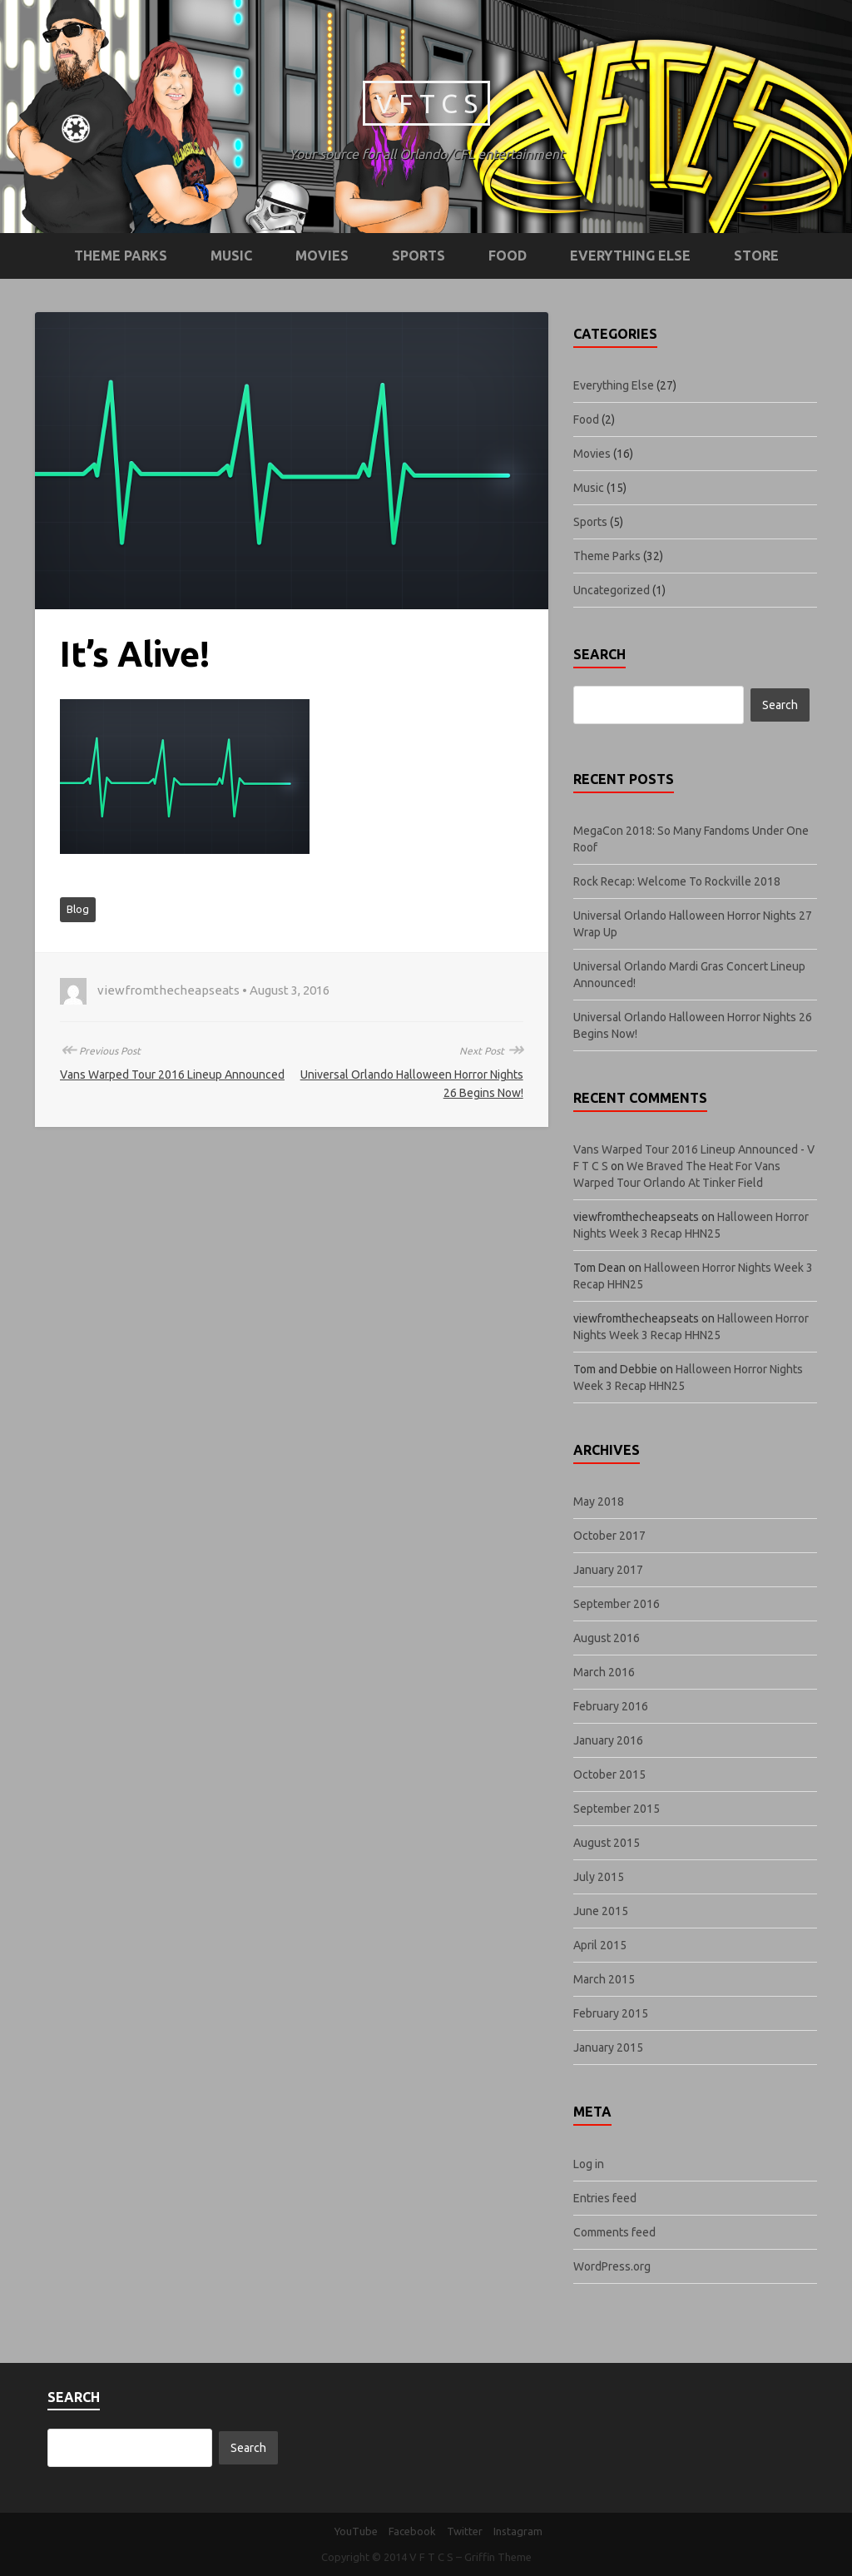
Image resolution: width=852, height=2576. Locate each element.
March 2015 (604, 1979)
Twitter (465, 2531)
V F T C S (426, 103)
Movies (322, 255)
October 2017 (609, 1535)
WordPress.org (612, 2266)
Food (507, 255)
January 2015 (608, 2047)
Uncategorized (611, 590)
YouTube (356, 2531)
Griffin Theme (498, 2557)
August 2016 (606, 1638)
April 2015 (600, 1945)
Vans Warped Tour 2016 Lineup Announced (172, 1074)
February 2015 (610, 2013)
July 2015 (598, 1877)
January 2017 (608, 1569)
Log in (588, 2164)
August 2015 (606, 1842)
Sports (418, 255)
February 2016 (610, 1706)
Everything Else (630, 255)
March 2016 (604, 1672)
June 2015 (600, 1911)
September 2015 (616, 1808)
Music (231, 255)
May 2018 (598, 1501)
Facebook (412, 2531)
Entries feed (605, 2198)
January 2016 (608, 1740)
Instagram (517, 2531)
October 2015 (609, 1774)
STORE (756, 255)
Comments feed (614, 2232)
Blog (78, 909)
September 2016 (616, 1604)
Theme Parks (120, 255)
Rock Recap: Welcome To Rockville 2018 (676, 881)
